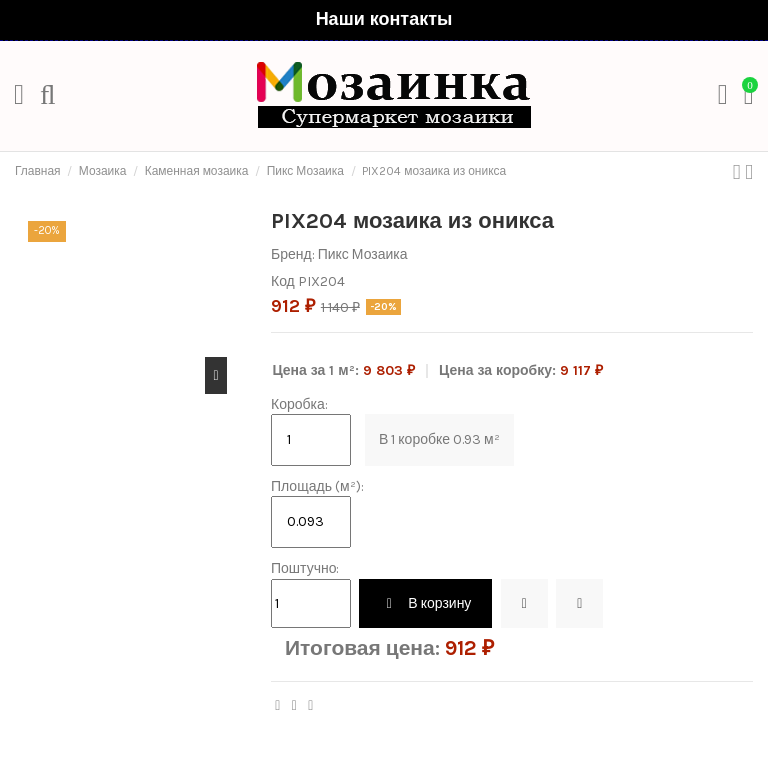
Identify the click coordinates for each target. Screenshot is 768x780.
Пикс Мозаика (363, 254)
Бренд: (293, 254)
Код (283, 281)
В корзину (425, 603)
